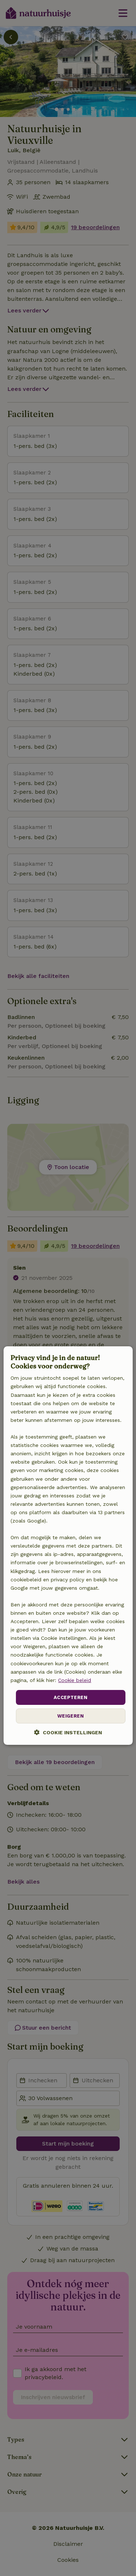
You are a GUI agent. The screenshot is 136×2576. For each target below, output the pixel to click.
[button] (68, 1732)
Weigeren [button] (70, 1716)
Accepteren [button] (70, 1697)
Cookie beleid (74, 1680)
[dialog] (67, 1545)
